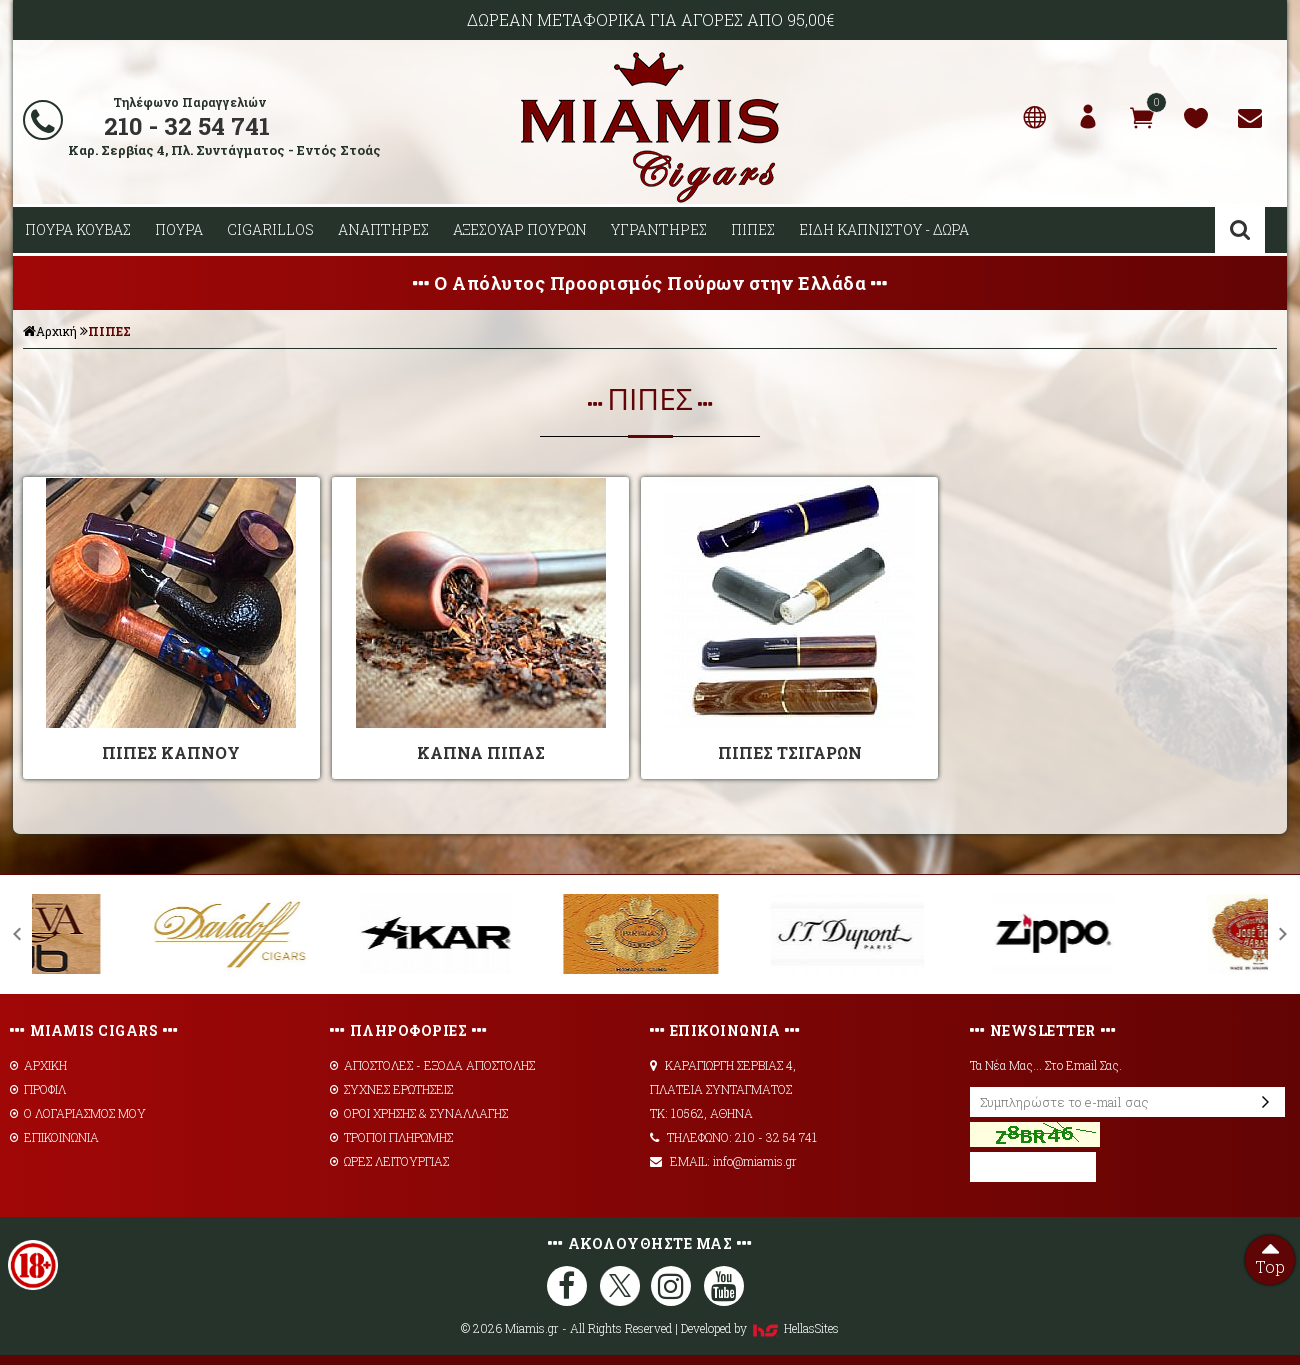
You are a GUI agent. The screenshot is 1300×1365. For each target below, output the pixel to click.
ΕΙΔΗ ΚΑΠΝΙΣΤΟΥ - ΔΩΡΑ (884, 229)
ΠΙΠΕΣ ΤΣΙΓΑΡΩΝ (790, 752)
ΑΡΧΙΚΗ (38, 1065)
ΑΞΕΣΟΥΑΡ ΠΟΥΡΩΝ (520, 229)
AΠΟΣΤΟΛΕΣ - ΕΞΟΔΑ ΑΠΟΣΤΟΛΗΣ (432, 1065)
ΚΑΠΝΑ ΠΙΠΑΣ (481, 752)
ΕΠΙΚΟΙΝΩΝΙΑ (54, 1137)
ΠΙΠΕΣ (753, 229)
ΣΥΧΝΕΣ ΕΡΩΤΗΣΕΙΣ (391, 1089)
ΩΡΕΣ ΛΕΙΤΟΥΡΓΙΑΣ (389, 1161)
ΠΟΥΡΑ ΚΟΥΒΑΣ (78, 229)
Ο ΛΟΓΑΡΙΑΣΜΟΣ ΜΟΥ (78, 1113)
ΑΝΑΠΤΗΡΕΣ (383, 229)
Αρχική (50, 331)
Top (1270, 1256)
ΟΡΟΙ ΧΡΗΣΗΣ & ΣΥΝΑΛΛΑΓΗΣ (419, 1113)
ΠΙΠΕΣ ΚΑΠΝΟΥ (171, 752)
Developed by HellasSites (760, 1328)
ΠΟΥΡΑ (179, 229)
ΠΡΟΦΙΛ (38, 1089)
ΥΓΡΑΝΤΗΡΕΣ (659, 229)
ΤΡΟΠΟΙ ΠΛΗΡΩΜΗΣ (391, 1137)
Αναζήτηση (1240, 230)
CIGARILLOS (270, 229)
